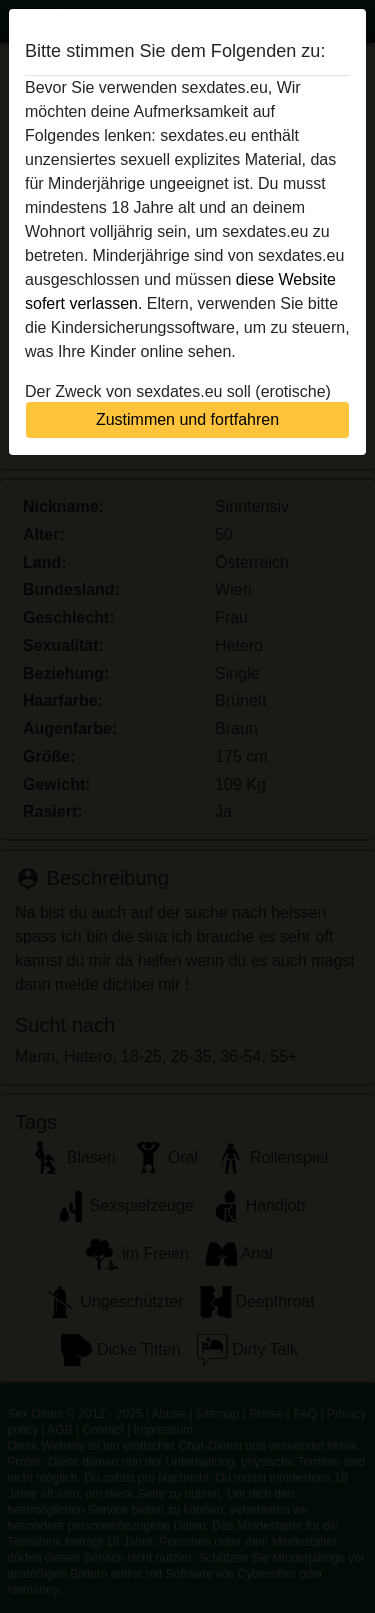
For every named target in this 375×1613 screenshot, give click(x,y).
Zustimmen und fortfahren (187, 419)
